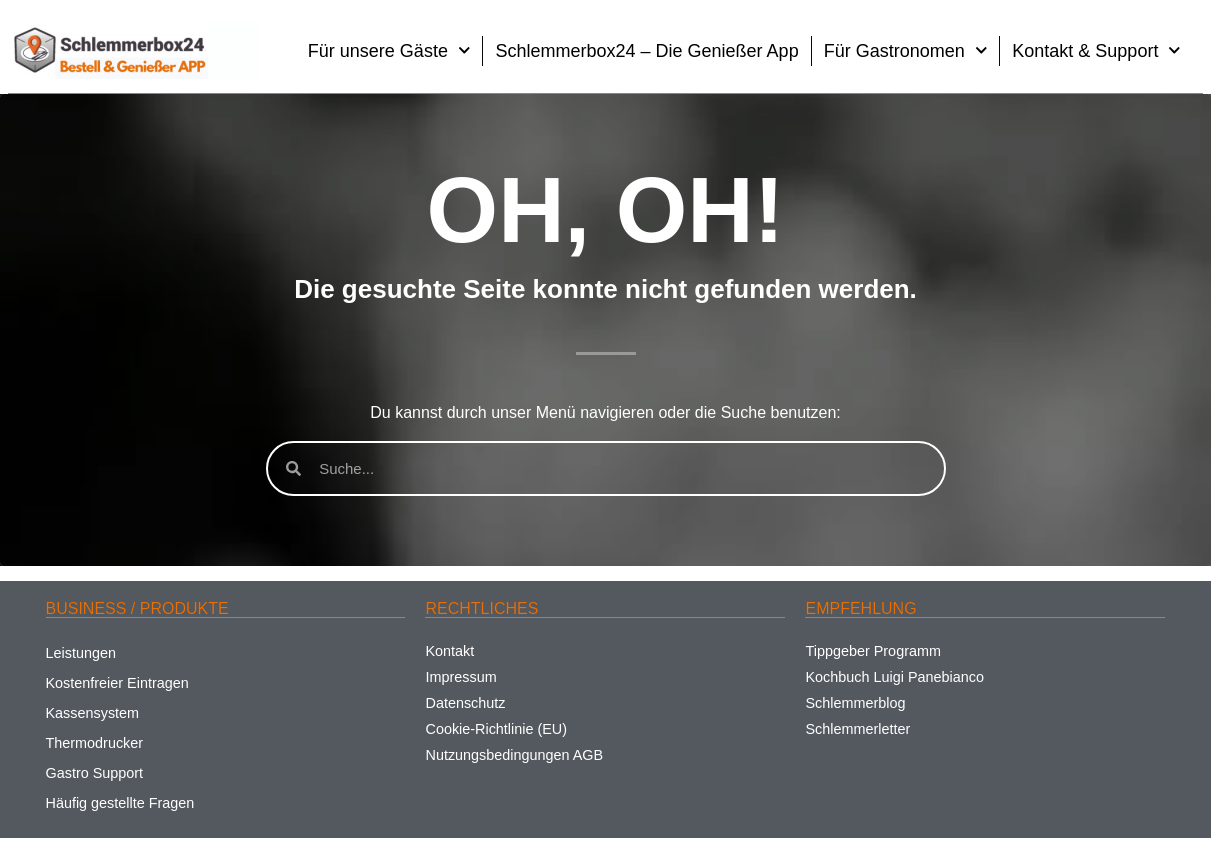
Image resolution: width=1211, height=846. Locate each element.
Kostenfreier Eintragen (117, 683)
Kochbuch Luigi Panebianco (894, 677)
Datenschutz (465, 703)
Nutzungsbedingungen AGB (514, 755)
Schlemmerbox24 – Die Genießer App (646, 51)
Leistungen (81, 653)
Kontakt (449, 651)
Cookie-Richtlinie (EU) (496, 729)
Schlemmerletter (857, 729)
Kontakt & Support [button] (1096, 50)
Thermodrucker (95, 743)
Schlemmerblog (855, 703)
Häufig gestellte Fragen (120, 803)
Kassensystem (93, 713)
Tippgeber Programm (872, 651)
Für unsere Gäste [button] (389, 50)
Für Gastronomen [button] (906, 50)
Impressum (460, 677)
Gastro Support (95, 773)
